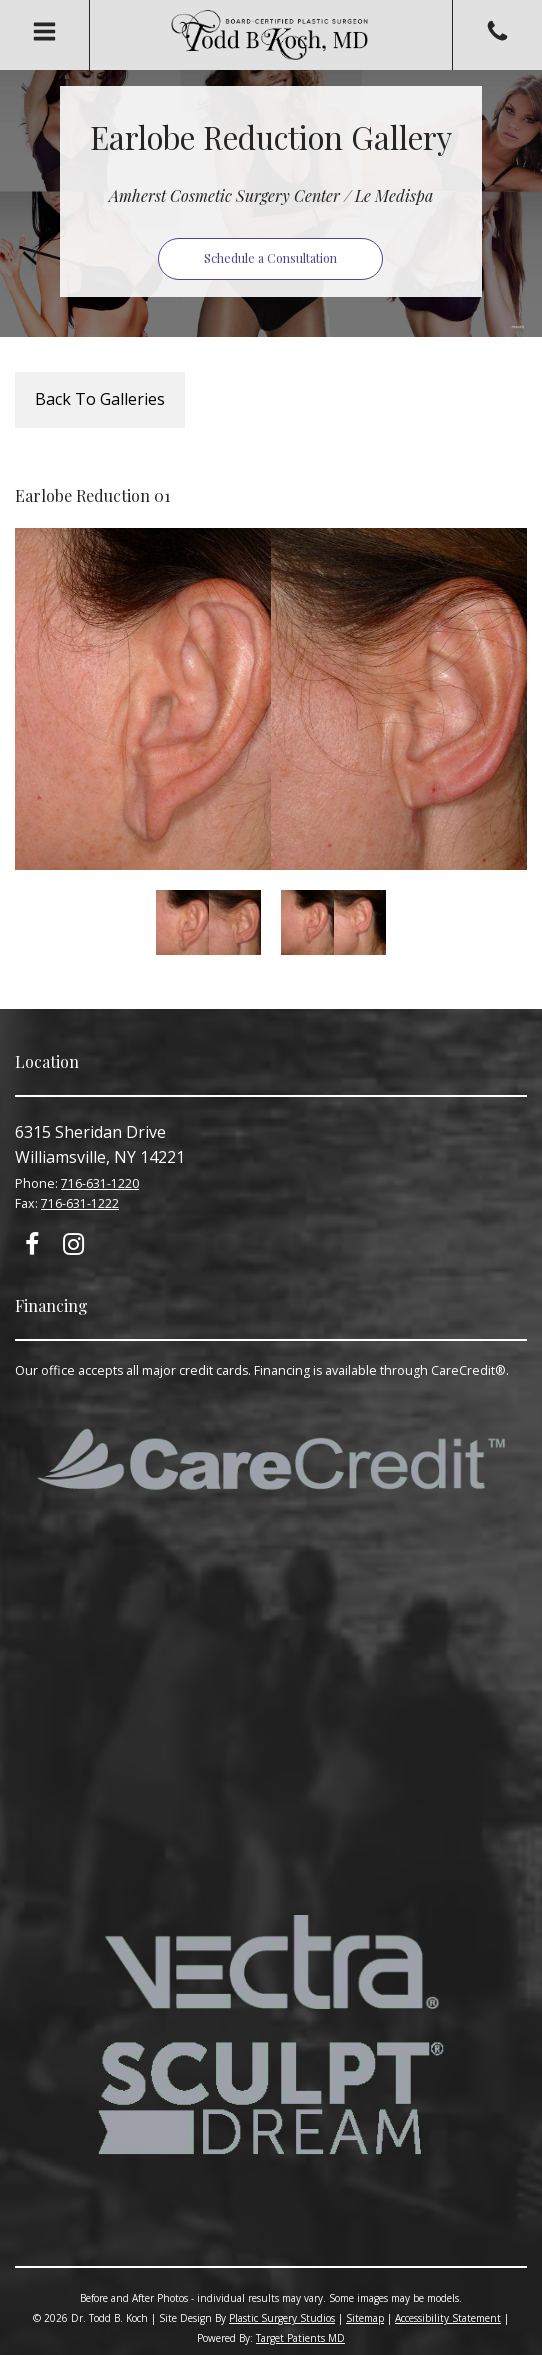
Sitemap (365, 2318)
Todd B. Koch (271, 35)
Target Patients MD (300, 2338)
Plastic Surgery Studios (282, 2318)
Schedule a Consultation (270, 258)
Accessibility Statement (448, 2318)
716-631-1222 (80, 1203)
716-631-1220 (100, 1183)
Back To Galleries (100, 399)
